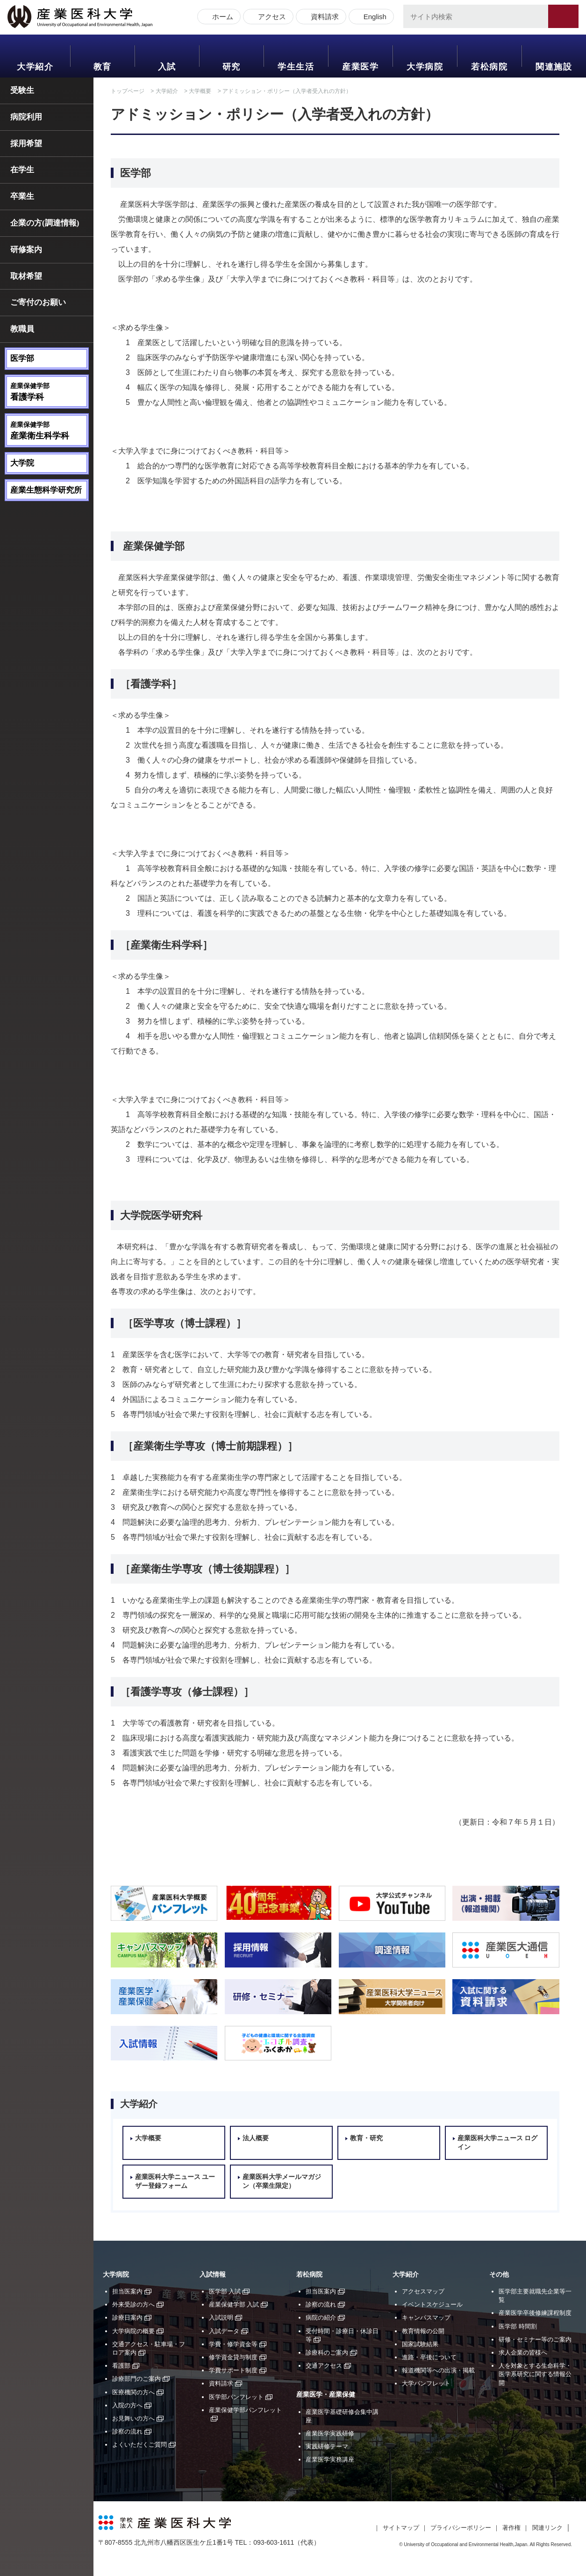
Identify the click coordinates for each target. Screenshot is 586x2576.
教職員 (22, 329)
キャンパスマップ (426, 2317)
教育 (102, 66)
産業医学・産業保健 (325, 2394)
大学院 (22, 463)
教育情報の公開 (423, 2331)
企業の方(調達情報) (44, 223)
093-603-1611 (273, 2542)
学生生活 (296, 66)
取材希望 (26, 276)
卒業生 (22, 196)
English (373, 17)
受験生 (22, 90)
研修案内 (26, 249)
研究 (231, 66)
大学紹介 (35, 66)
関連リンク (547, 2527)
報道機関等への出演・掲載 (438, 2370)
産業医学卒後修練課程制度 (535, 2312)
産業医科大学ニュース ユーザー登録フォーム (175, 2181)
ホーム (220, 17)
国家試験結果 (420, 2344)
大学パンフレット (426, 2383)
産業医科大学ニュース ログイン (497, 2143)
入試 (167, 66)
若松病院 (489, 66)
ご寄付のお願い (38, 302)
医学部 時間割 (518, 2326)
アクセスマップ (423, 2291)
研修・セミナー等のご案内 (535, 2339)
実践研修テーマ (327, 2446)
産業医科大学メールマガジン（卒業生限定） (282, 2181)
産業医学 (360, 66)
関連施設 (554, 66)
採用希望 (26, 143)
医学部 (22, 358)
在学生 (22, 169)
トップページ (127, 91)
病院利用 (26, 117)
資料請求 (323, 17)
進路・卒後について (429, 2357)
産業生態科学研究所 (46, 490)
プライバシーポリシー (460, 2527)
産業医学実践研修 (330, 2433)
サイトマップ (401, 2527)
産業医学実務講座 (330, 2459)
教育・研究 (366, 2138)
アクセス (270, 17)
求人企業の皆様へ (523, 2352)
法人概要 (256, 2138)
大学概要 (200, 91)
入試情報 (213, 2274)
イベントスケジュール (432, 2304)
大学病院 (425, 66)
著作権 (511, 2527)
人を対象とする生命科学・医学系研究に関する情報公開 (535, 2374)
